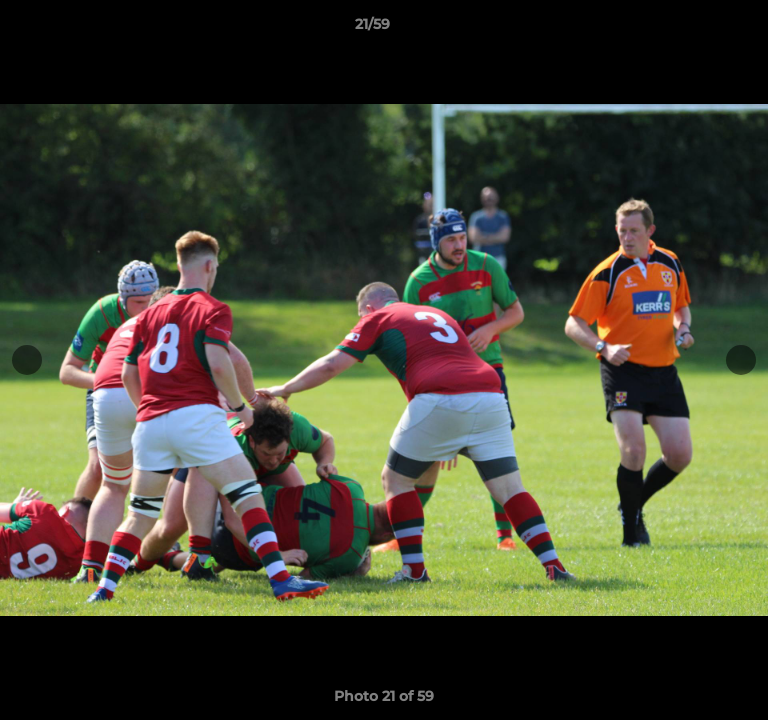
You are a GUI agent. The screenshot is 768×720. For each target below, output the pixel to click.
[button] (696, 29)
